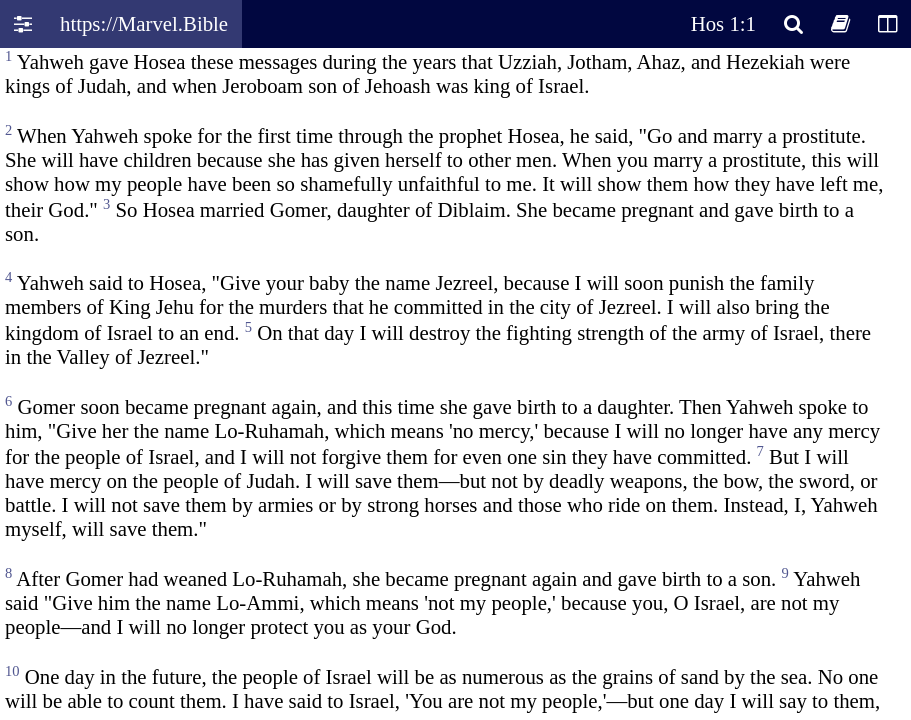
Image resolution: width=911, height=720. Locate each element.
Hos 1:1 (723, 23)
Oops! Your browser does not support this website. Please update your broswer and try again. (455, 382)
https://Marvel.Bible (144, 23)
